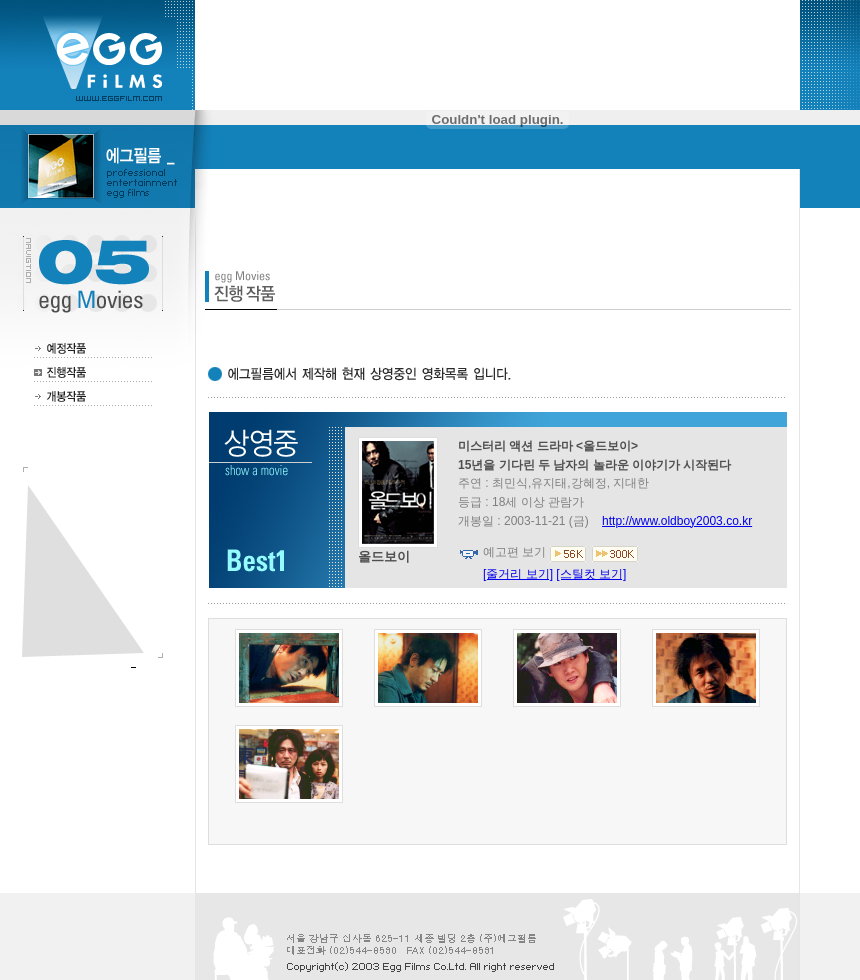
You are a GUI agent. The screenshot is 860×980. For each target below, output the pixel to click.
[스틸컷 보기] (591, 574)
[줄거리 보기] (518, 574)
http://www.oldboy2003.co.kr (677, 521)
